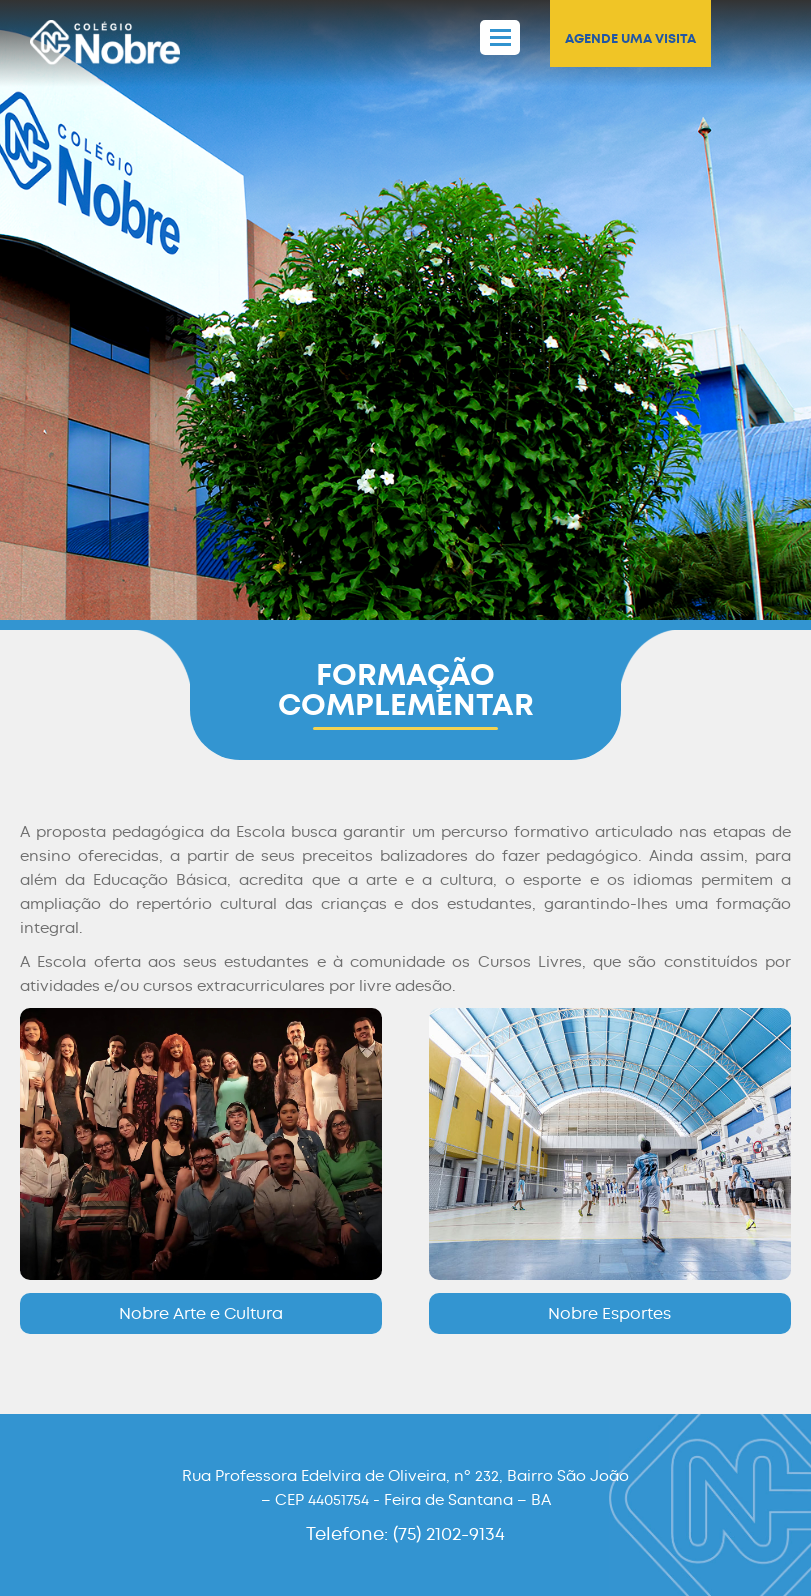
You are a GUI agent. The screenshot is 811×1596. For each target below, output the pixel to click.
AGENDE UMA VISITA (630, 38)
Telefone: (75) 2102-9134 (405, 1534)
